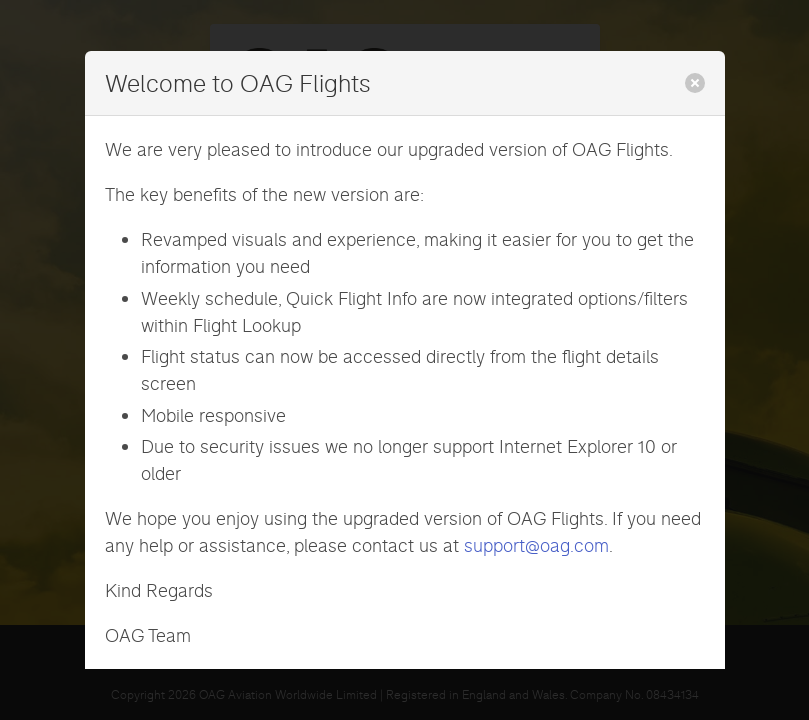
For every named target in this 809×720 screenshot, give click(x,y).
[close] (695, 83)
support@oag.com (536, 545)
